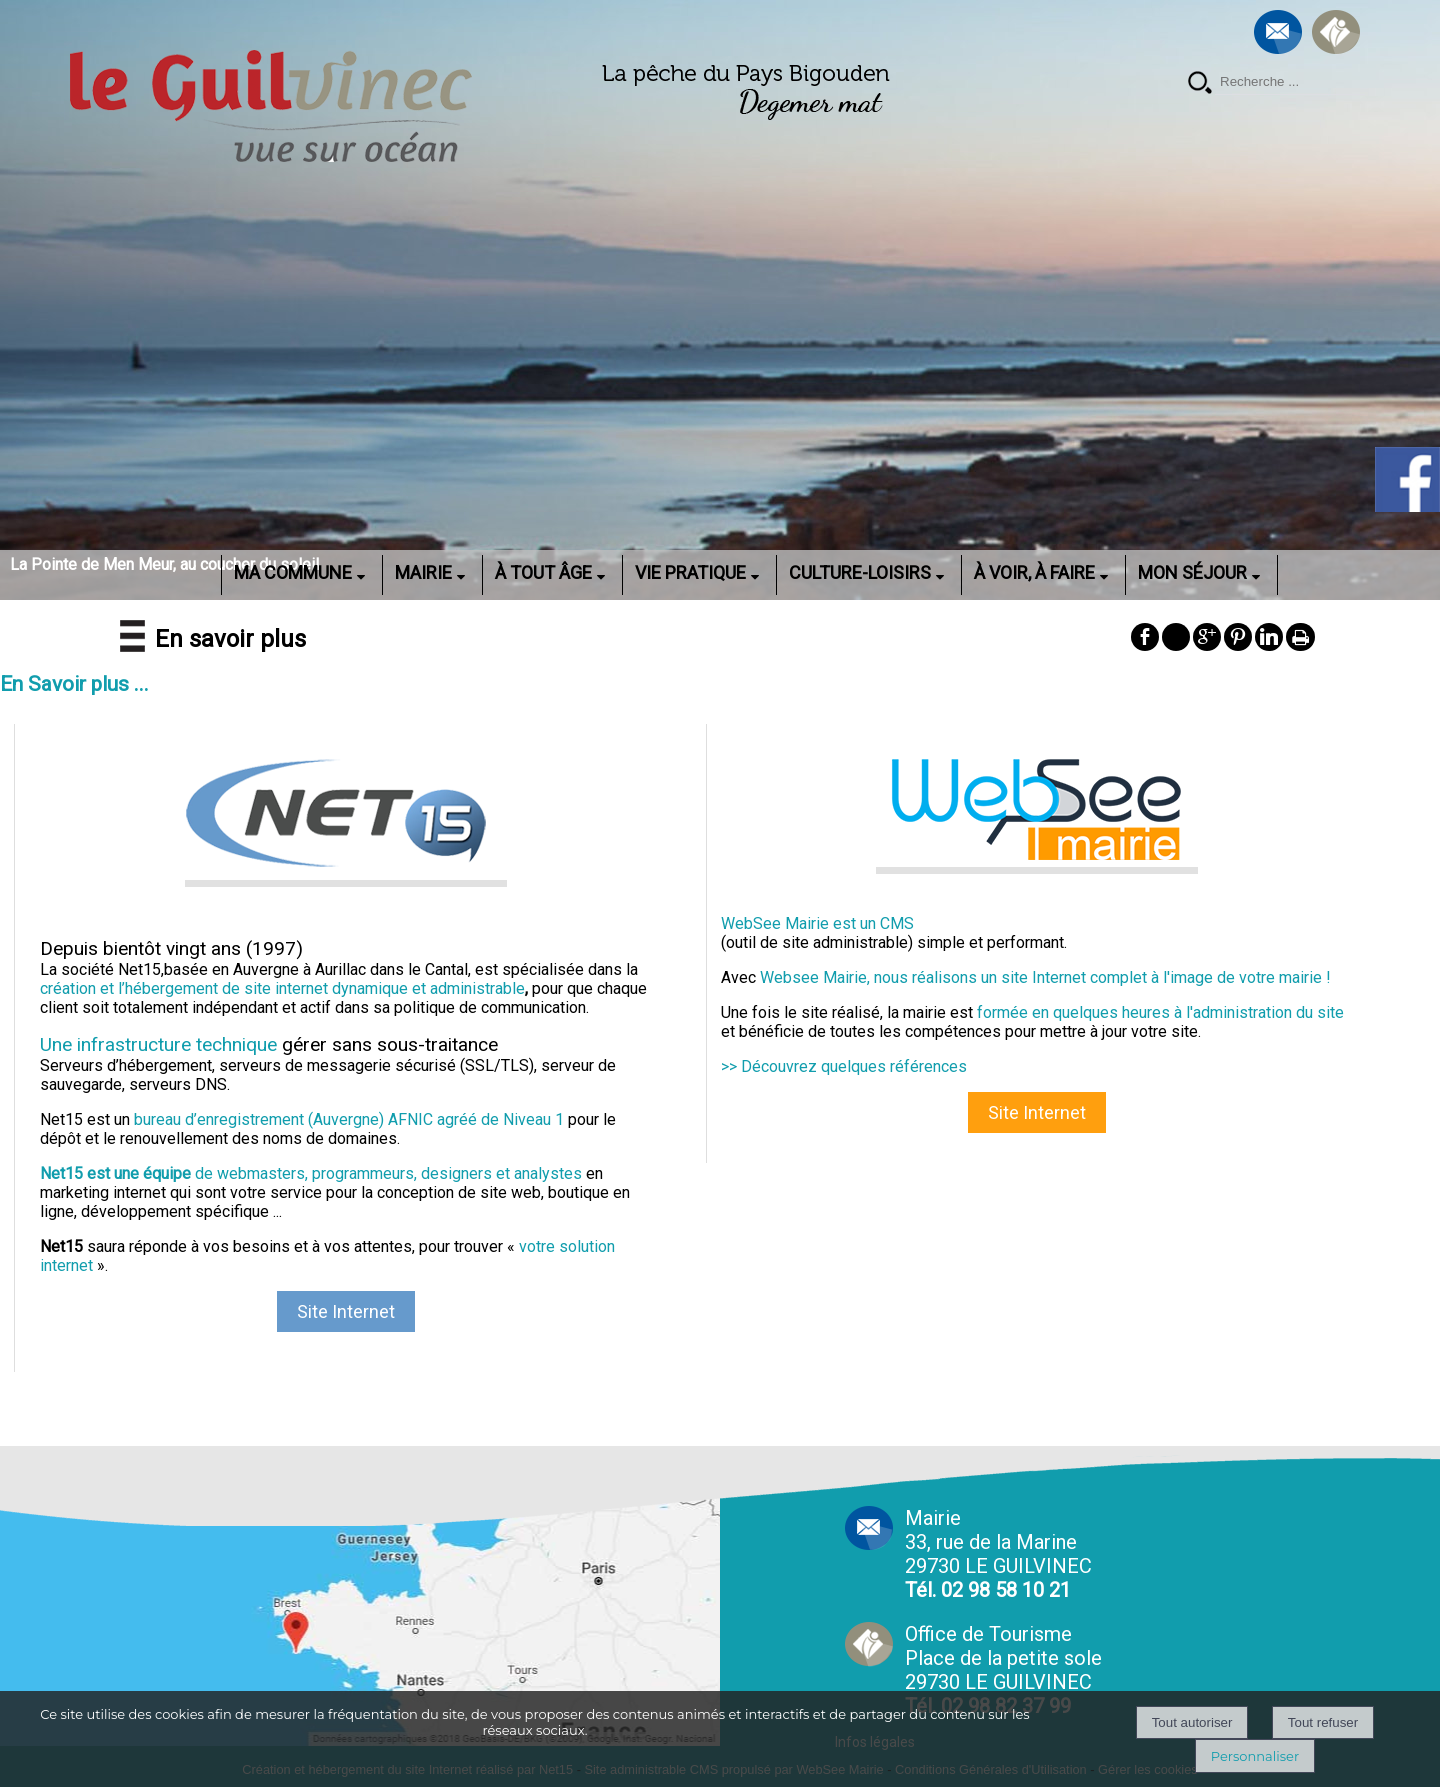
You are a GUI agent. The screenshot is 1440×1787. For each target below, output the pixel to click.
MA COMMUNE (293, 572)
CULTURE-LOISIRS (860, 572)
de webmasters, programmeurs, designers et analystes (311, 1173)
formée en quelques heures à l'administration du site (1160, 1012)
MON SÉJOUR (1192, 572)
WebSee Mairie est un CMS (817, 923)
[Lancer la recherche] (1200, 84)
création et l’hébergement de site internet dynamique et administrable (282, 988)
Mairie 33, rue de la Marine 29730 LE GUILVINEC (998, 1554)
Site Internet (346, 1311)
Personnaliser (1255, 1756)
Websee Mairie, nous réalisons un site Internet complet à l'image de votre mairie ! (1045, 977)
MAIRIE (423, 572)
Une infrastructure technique (158, 1044)
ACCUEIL (195, 572)
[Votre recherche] (1290, 82)
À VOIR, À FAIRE (1034, 572)
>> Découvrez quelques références (844, 1066)
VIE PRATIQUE (690, 572)
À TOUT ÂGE (543, 572)
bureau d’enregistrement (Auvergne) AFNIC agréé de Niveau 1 (349, 1119)
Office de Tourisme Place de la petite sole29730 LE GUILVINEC (1003, 1670)
